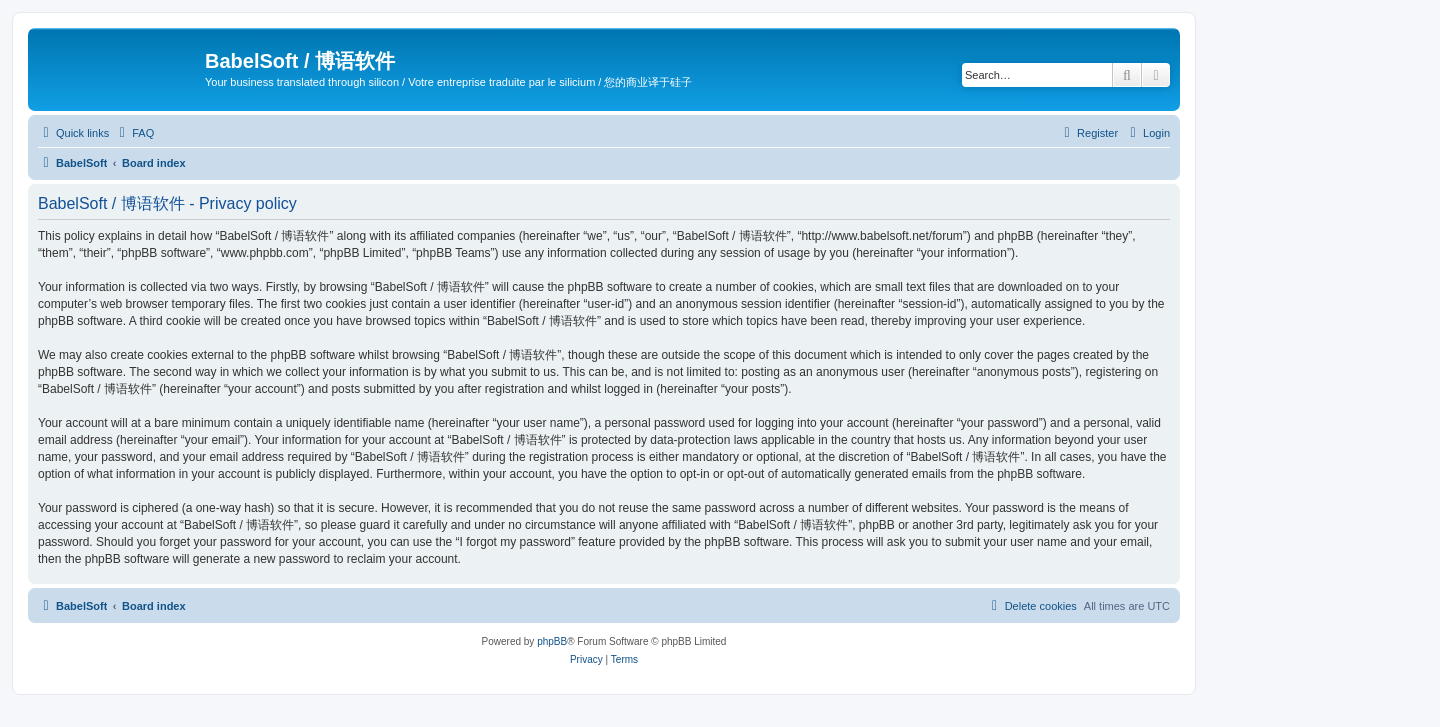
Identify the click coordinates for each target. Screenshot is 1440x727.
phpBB (552, 641)
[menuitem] (134, 133)
